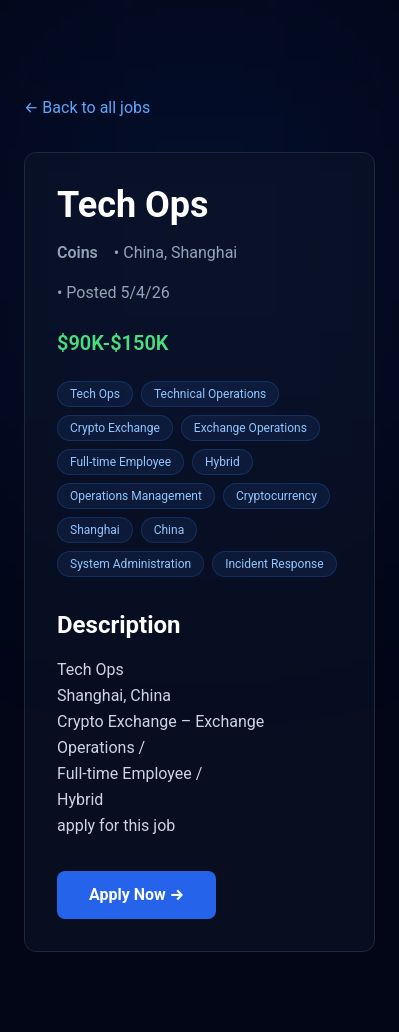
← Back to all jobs (87, 107)
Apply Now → (136, 894)
